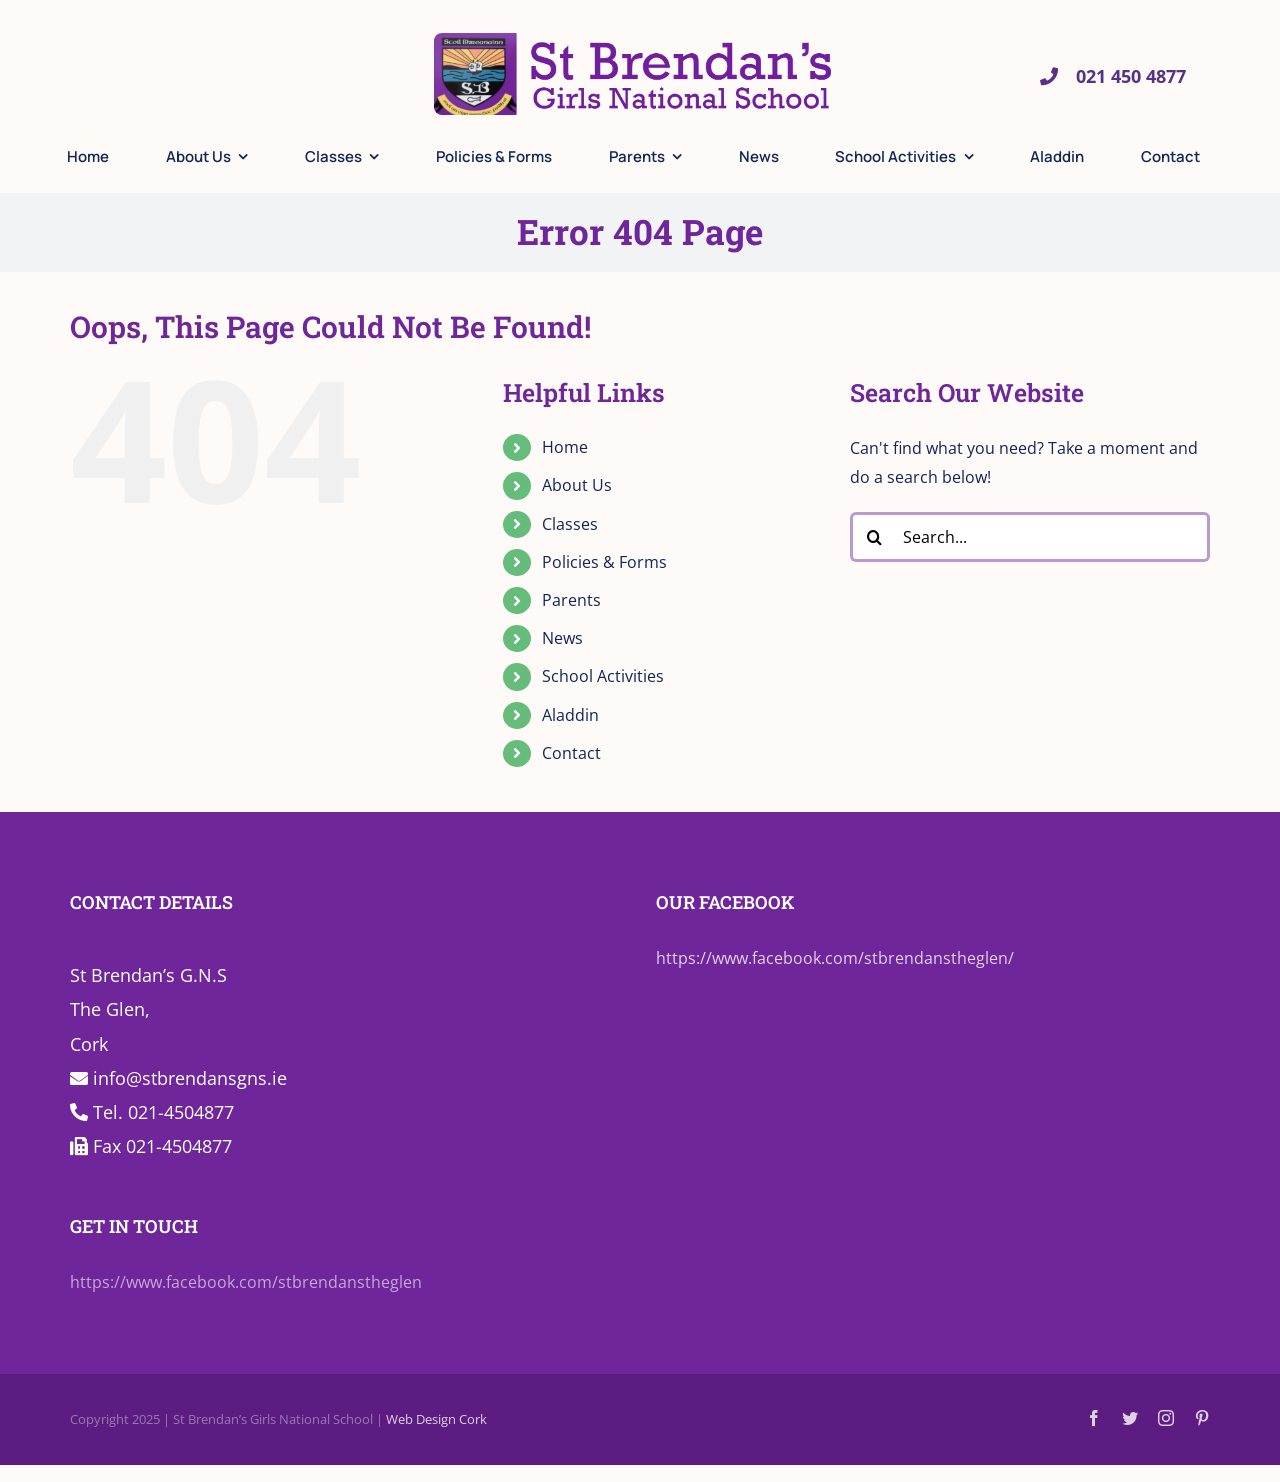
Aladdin (570, 715)
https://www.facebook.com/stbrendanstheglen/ (835, 958)
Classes (570, 524)
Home (565, 447)
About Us (577, 485)
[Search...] (1030, 537)
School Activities (603, 676)
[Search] (875, 537)
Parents (571, 600)
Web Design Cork (436, 1419)
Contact (571, 753)
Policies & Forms (604, 562)
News (562, 638)
